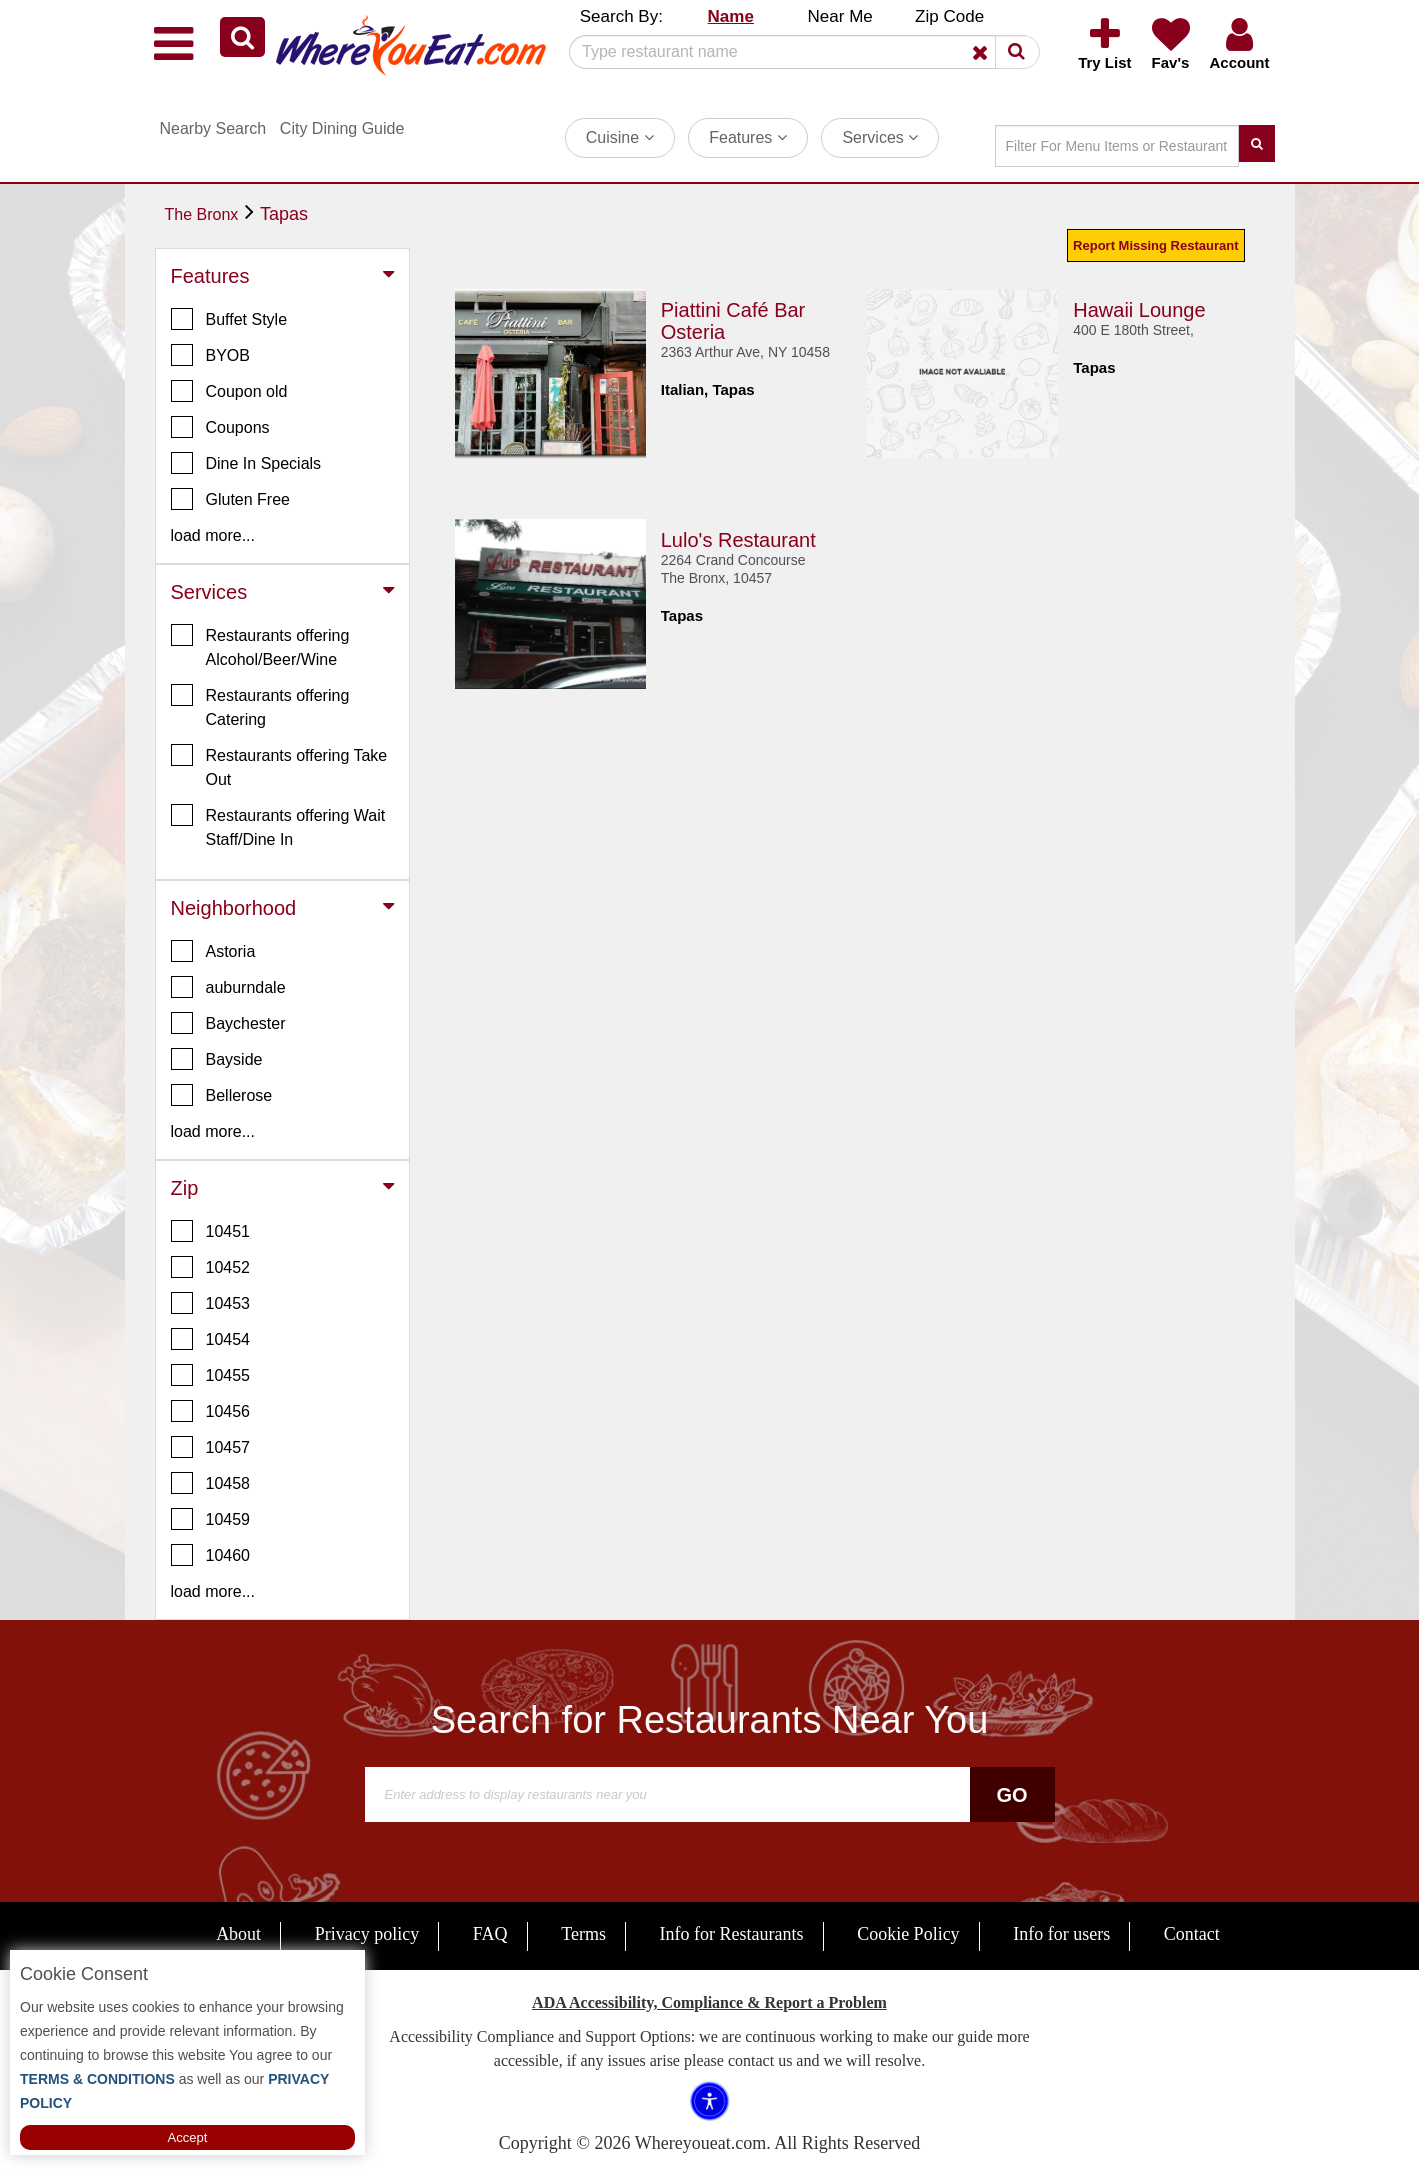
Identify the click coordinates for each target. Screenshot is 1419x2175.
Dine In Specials (246, 463)
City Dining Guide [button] (342, 128)
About (238, 1934)
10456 (211, 1411)
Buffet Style (229, 319)
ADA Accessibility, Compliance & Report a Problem (709, 2002)
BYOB (210, 355)
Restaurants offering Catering (260, 706)
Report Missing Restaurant (1155, 245)
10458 (211, 1483)
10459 (211, 1519)
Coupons (220, 427)
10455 (211, 1375)
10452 (211, 1267)
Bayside (217, 1059)
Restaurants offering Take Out (279, 766)
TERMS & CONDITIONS (97, 2079)
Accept (188, 2137)
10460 (211, 1555)
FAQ (490, 1934)
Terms (583, 1934)
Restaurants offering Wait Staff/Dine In (278, 826)
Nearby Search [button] (213, 128)
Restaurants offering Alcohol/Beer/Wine (260, 646)
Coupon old (229, 391)
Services (880, 137)
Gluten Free (230, 499)
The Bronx (202, 214)
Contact (1192, 1934)
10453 (211, 1303)
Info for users (1061, 1934)
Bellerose (222, 1095)
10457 (211, 1447)
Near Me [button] (840, 16)
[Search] (797, 52)
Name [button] (731, 16)
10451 (211, 1231)
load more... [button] (213, 535)
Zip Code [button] (949, 16)
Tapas (284, 214)
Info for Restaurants (732, 1934)
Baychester (228, 1023)
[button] (242, 37)
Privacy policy (367, 1934)
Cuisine (620, 137)
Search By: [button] (621, 16)
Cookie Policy (908, 1934)
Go (1011, 1795)
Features (748, 137)
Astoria (213, 951)
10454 (211, 1339)
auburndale (228, 987)
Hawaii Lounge (1139, 310)
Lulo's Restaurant (738, 540)
